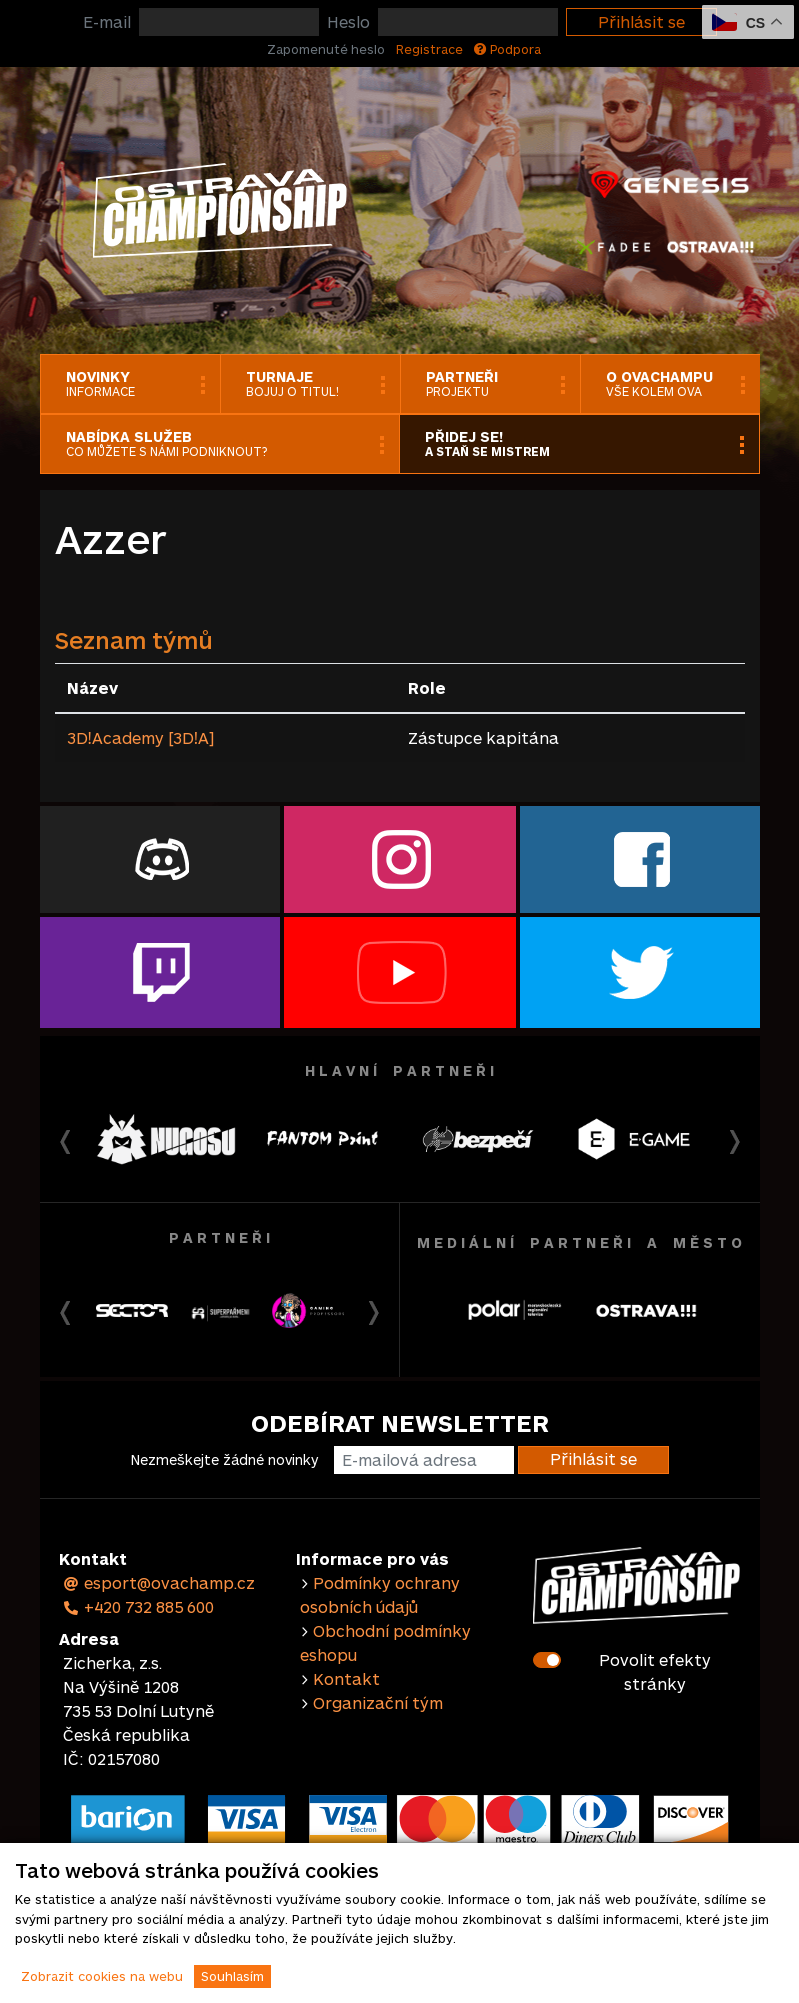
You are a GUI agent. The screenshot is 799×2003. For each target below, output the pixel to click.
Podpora (507, 49)
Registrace (429, 49)
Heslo (348, 21)
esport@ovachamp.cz (159, 1582)
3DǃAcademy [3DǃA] (141, 737)
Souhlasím (232, 1976)
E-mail (107, 21)
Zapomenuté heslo (326, 49)
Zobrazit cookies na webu (102, 1976)
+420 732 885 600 (139, 1606)
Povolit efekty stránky (655, 1671)
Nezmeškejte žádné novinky (224, 1459)
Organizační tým (378, 1702)
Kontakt (346, 1678)
